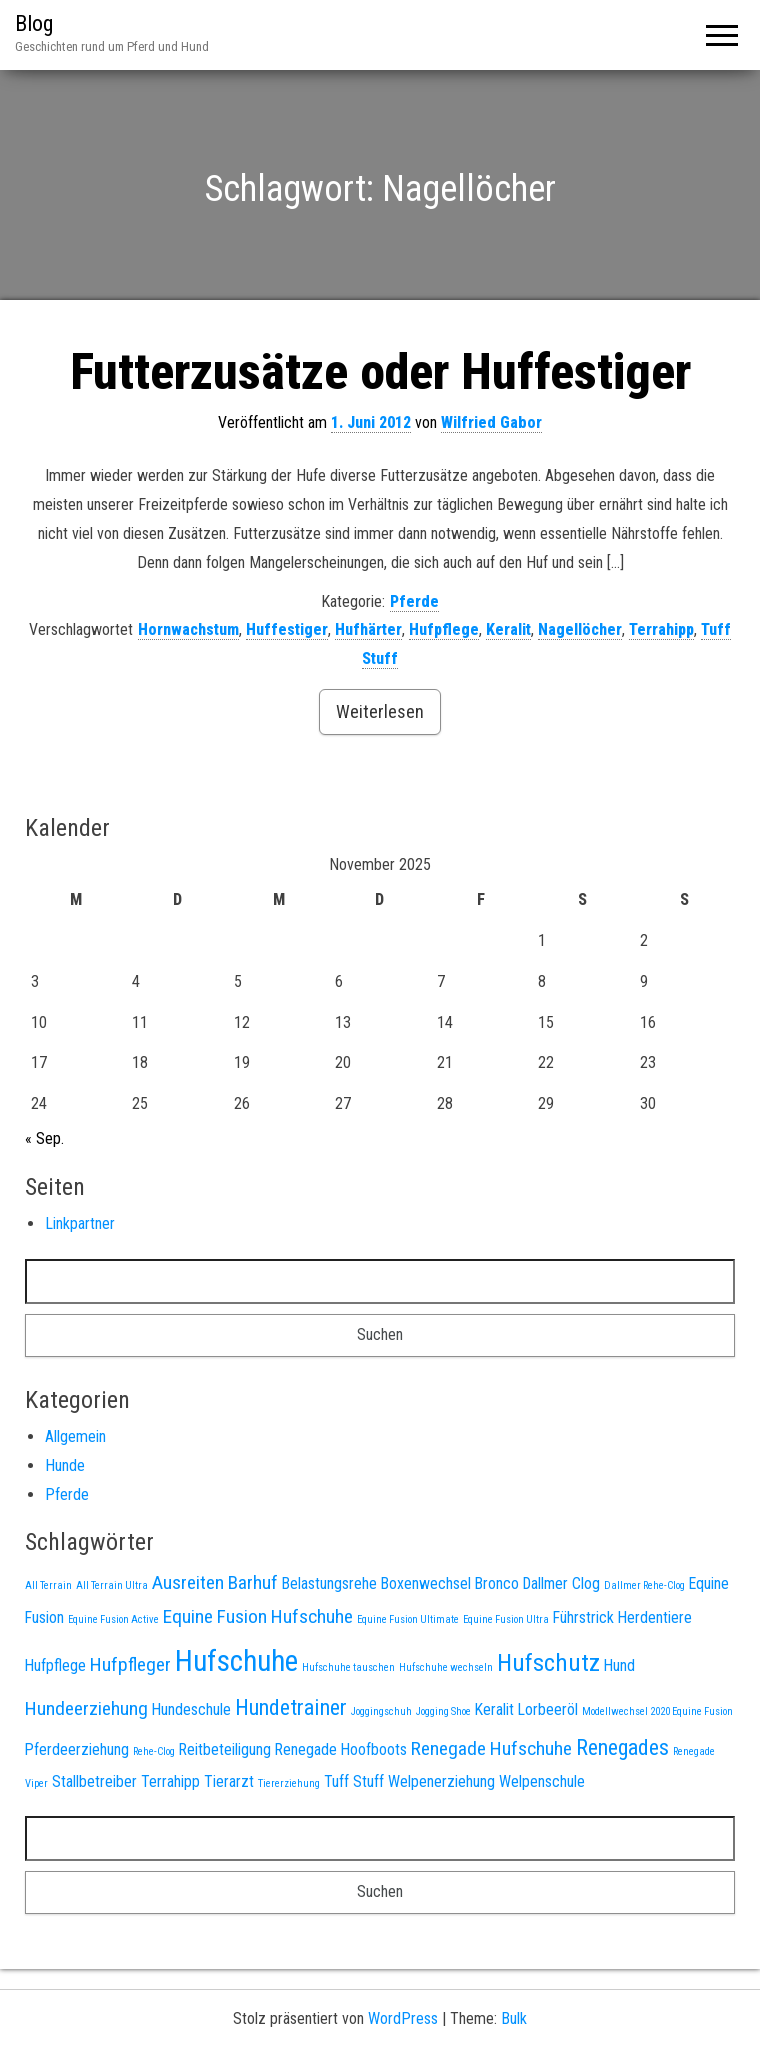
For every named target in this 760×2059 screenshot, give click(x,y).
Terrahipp (661, 629)
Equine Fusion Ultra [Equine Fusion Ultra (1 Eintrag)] (506, 1619)
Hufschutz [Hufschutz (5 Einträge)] (548, 1662)
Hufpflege (444, 629)
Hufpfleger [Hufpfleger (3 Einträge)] (130, 1664)
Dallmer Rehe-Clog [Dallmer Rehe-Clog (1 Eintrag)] (644, 1585)
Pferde (414, 601)
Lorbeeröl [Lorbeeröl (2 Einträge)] (548, 1709)
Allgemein (75, 1436)
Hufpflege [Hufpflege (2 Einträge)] (55, 1665)
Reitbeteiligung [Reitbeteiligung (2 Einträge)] (225, 1749)
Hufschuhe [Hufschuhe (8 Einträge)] (236, 1661)
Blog (34, 23)
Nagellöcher (580, 629)
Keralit (508, 629)
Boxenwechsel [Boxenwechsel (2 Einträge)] (426, 1583)
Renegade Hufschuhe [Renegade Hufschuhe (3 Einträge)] (491, 1748)
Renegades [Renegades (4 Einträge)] (622, 1747)
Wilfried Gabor (491, 422)
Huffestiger (287, 629)
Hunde (65, 1465)
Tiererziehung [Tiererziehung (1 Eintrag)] (289, 1783)
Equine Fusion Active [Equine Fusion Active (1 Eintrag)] (113, 1619)
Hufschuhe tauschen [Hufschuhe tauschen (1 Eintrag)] (348, 1667)
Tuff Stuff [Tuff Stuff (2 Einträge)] (354, 1781)
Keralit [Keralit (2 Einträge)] (494, 1709)
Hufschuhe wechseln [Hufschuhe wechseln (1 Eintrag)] (446, 1667)
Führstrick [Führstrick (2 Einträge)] (583, 1617)
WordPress (403, 2018)
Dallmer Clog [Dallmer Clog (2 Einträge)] (561, 1583)
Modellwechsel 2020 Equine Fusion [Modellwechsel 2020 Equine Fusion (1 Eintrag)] (657, 1711)
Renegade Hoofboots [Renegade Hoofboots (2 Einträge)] (341, 1749)
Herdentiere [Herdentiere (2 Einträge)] (655, 1617)
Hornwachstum (188, 629)
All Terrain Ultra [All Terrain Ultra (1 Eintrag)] (112, 1585)
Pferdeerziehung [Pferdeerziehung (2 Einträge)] (77, 1749)
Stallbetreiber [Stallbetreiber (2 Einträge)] (94, 1781)
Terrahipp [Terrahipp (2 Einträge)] (170, 1781)
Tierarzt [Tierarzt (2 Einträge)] (229, 1781)
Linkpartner (80, 1223)
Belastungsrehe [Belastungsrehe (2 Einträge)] (329, 1583)
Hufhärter (368, 629)
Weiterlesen (380, 711)
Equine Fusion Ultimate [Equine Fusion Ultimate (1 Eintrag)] (408, 1619)
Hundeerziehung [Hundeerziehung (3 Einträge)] (86, 1708)
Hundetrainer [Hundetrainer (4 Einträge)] (291, 1707)
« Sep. (44, 1138)
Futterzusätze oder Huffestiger (380, 372)
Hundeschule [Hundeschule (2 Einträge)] (191, 1709)
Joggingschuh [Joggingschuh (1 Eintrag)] (381, 1711)
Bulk (514, 2018)
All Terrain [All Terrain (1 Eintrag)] (48, 1585)
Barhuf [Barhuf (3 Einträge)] (253, 1582)
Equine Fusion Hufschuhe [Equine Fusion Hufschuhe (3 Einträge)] (258, 1616)
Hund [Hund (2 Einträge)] (619, 1665)
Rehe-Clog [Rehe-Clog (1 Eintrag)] (154, 1751)
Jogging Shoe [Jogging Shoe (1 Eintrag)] (443, 1711)
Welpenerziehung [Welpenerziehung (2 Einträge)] (441, 1781)
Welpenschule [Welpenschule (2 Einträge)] (542, 1781)
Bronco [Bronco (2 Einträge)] (497, 1583)
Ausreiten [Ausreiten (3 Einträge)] (188, 1582)
